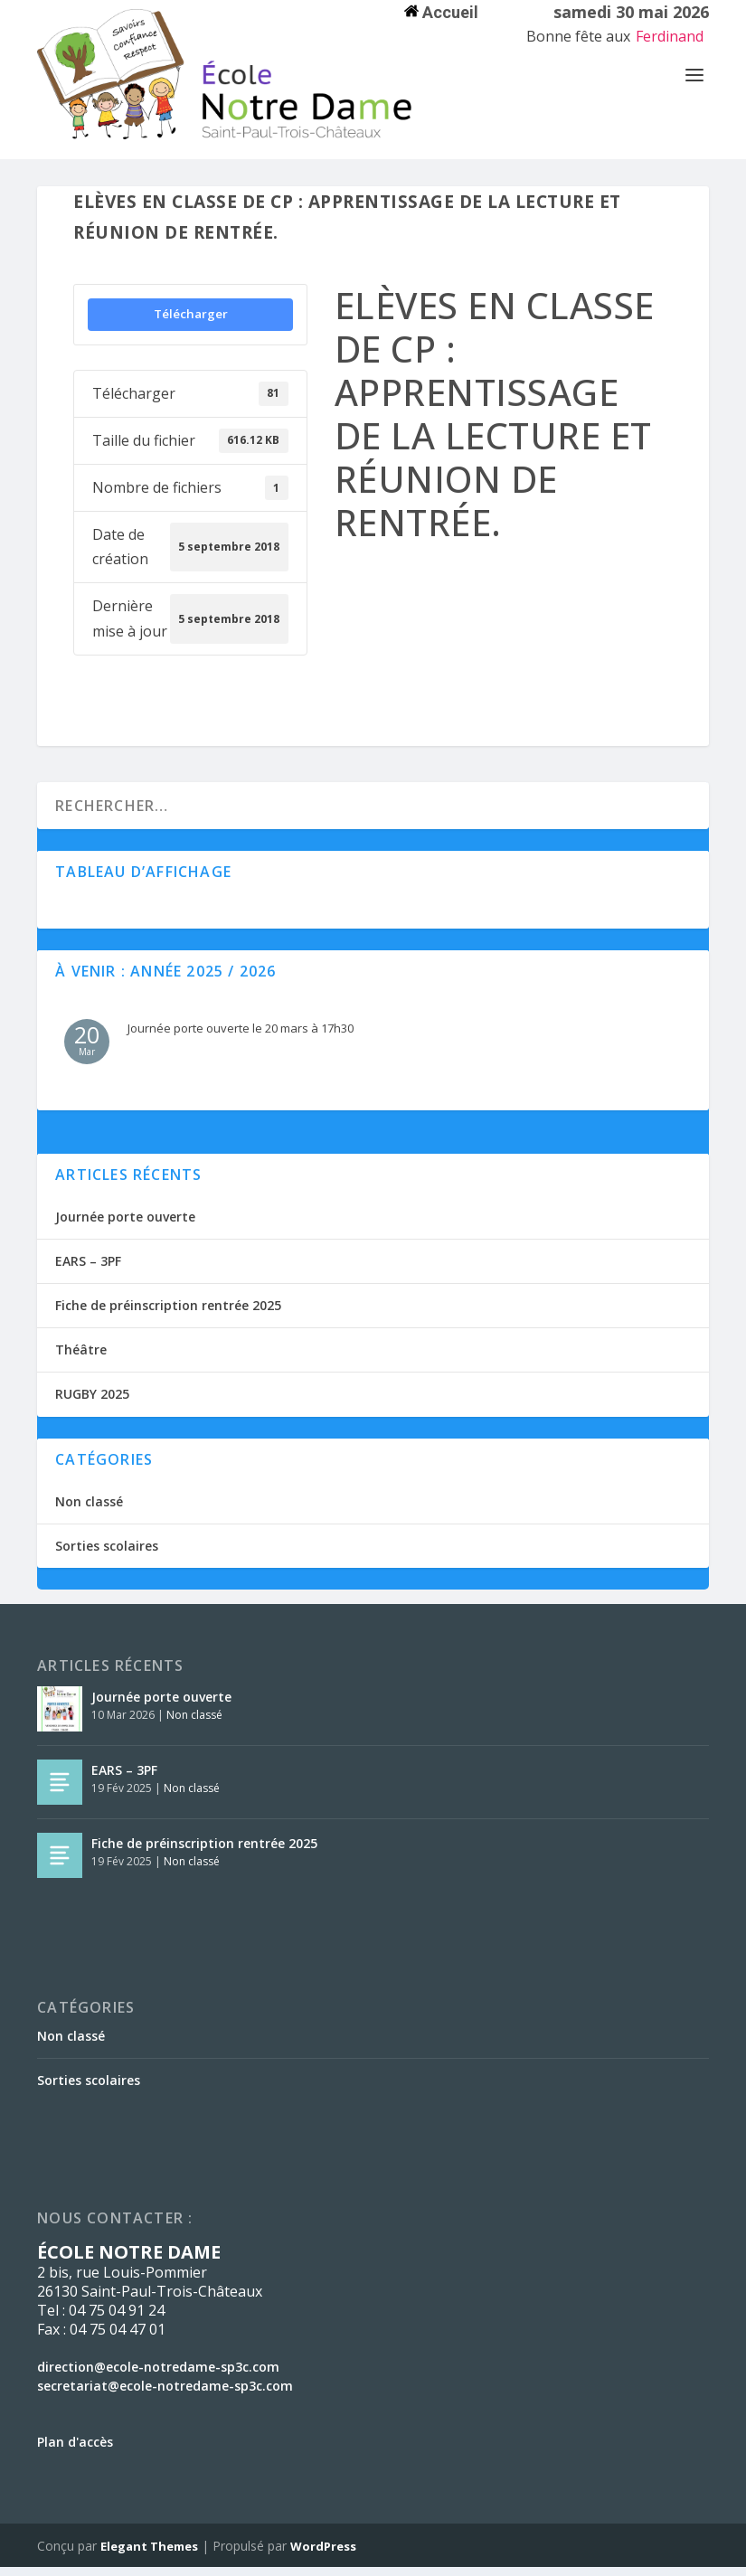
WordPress (323, 2555)
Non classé (89, 1510)
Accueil (441, 12)
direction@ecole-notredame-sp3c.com (158, 2375)
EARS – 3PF (88, 1270)
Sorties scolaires (106, 1554)
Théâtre (81, 1358)
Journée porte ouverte (125, 1225)
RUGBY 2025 (92, 1402)
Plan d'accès (75, 2450)
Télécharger (191, 323)
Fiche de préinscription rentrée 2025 (168, 1314)
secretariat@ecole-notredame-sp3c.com (165, 2394)
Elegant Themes (149, 2555)
